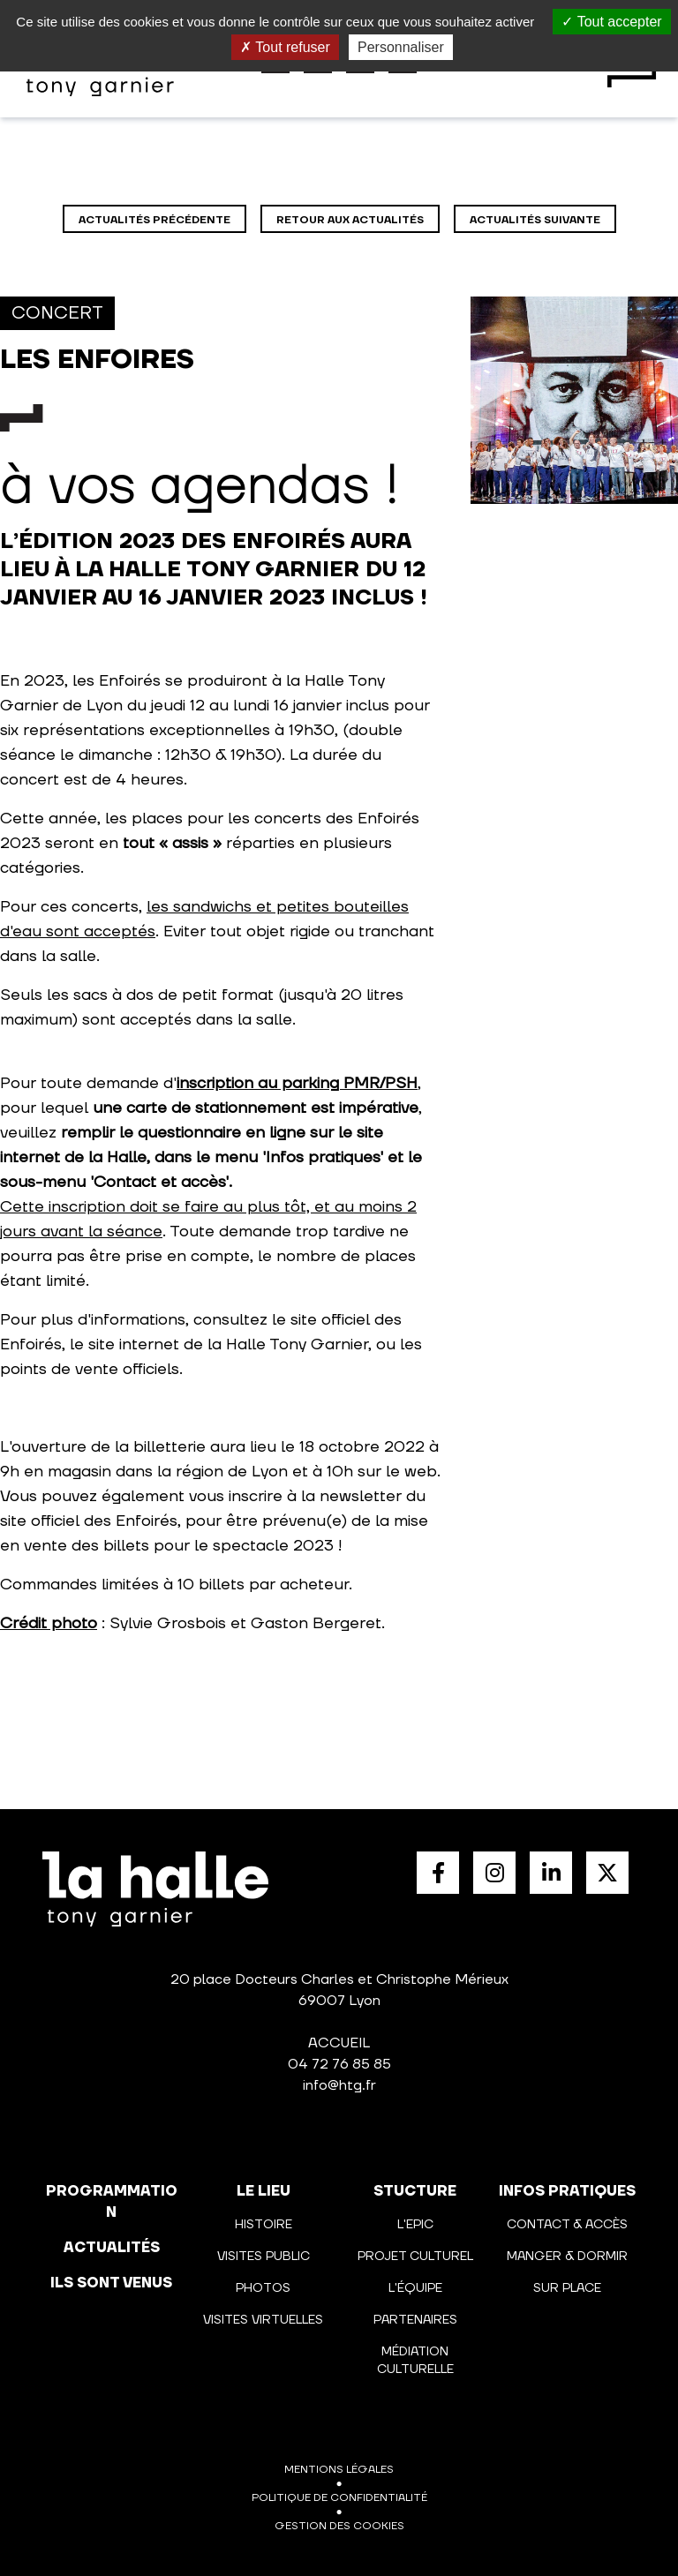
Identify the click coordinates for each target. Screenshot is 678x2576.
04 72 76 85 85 (339, 2064)
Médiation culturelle (415, 2360)
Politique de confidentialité (339, 2498)
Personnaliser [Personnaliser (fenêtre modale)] (401, 47)
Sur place (567, 2288)
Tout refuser (285, 47)
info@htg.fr (339, 2085)
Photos (263, 2288)
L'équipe (415, 2288)
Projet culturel (415, 2256)
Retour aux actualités (350, 220)
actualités (112, 2248)
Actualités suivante (535, 220)
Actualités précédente (154, 220)
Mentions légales (339, 2469)
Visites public (263, 2256)
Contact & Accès (567, 2225)
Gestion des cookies (339, 2526)
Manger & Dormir (567, 2256)
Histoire (263, 2225)
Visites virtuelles (263, 2320)
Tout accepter (611, 21)
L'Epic (415, 2225)
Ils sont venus (111, 2283)
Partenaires (415, 2320)
